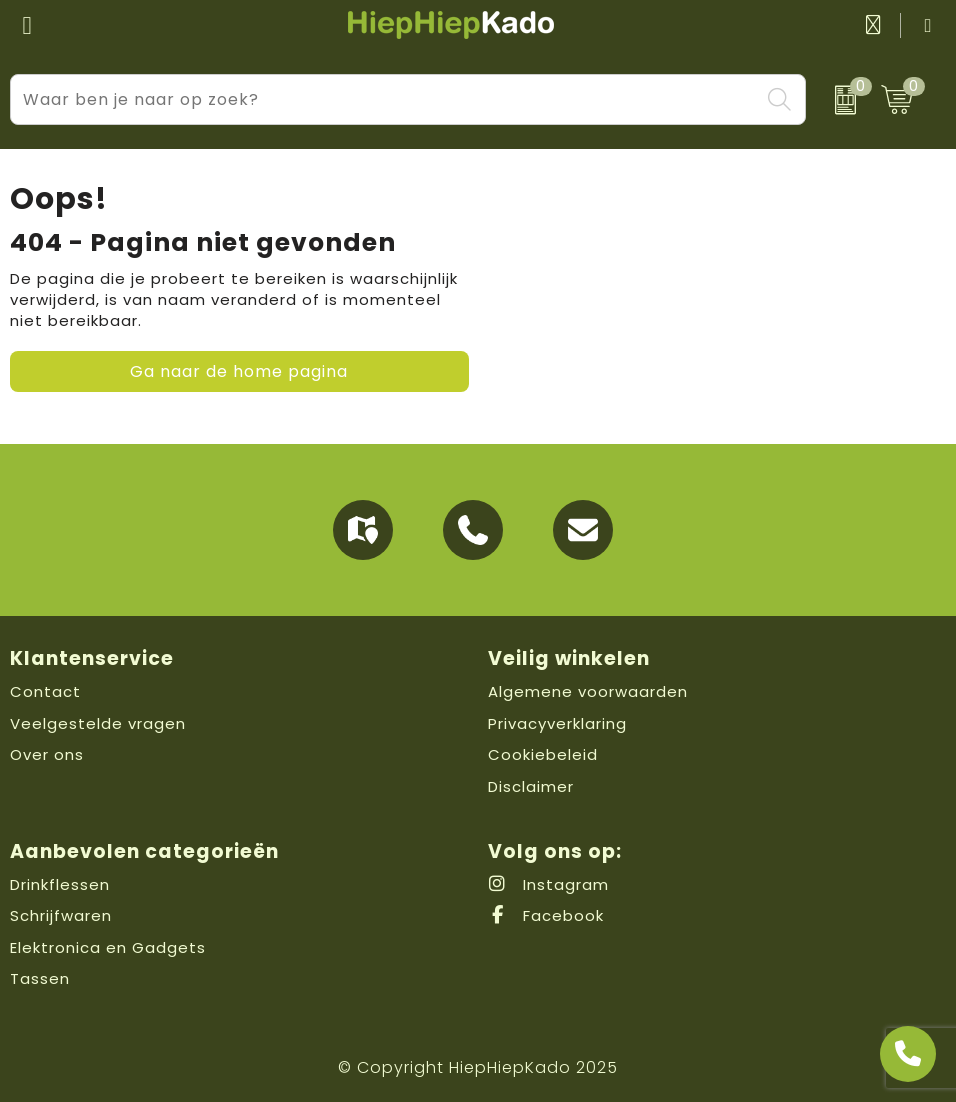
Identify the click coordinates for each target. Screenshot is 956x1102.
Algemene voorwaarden (588, 691)
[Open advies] (908, 1054)
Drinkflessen (60, 884)
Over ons (47, 754)
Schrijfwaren (61, 915)
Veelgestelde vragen (98, 723)
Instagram (548, 884)
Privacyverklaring (557, 723)
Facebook (546, 915)
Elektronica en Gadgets (108, 947)
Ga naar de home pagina (239, 371)
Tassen (40, 978)
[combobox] (385, 99)
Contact (45, 691)
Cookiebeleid (543, 754)
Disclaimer (531, 786)
